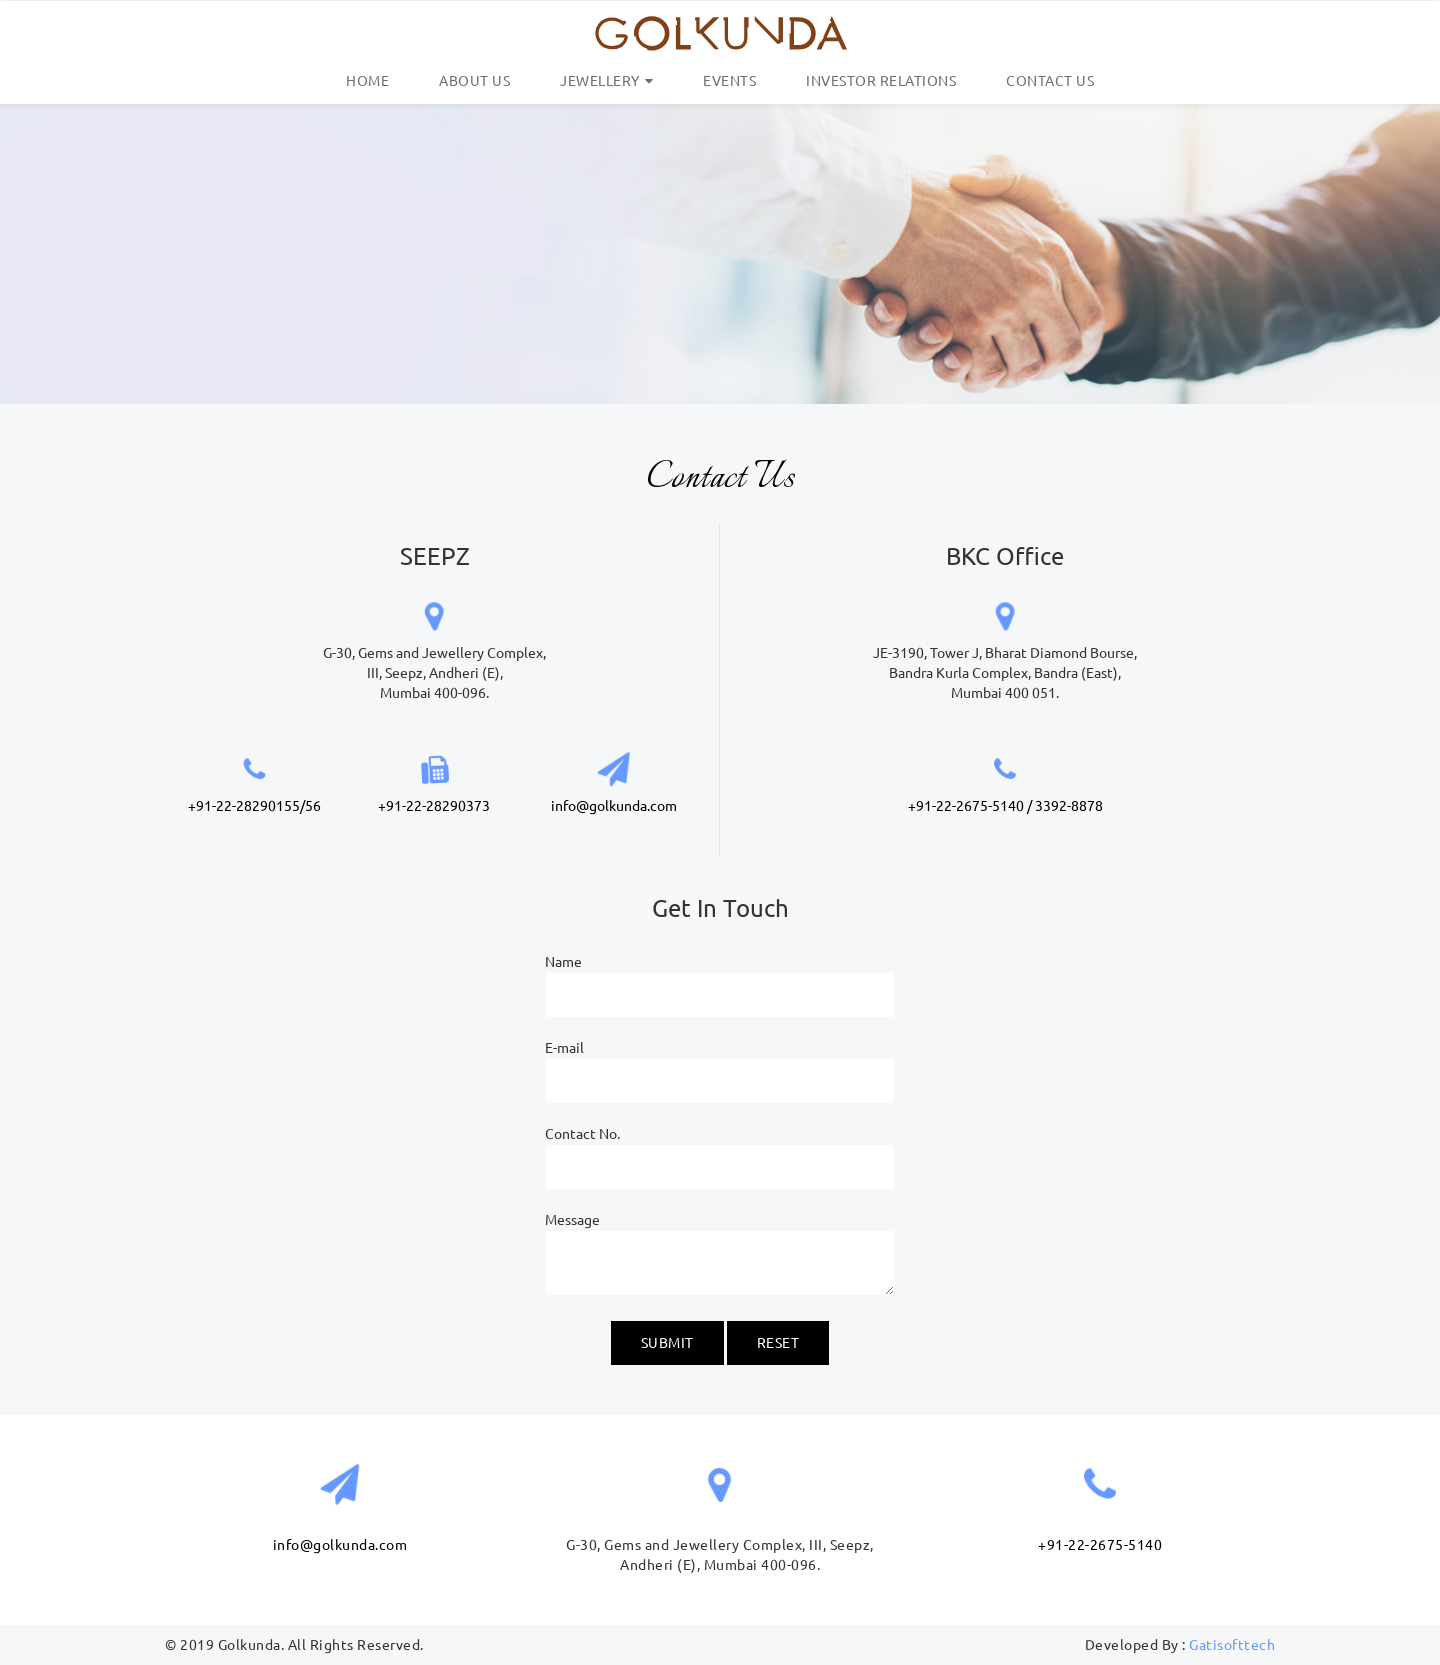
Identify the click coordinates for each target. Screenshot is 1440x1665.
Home (367, 81)
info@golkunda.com (614, 806)
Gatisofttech (1232, 1645)
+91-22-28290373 (434, 806)
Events (729, 81)
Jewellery (600, 81)
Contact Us (1050, 81)
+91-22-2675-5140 (1100, 1545)
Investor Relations (881, 81)
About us (474, 81)
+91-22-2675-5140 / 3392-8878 (1005, 806)
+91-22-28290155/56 (254, 806)
